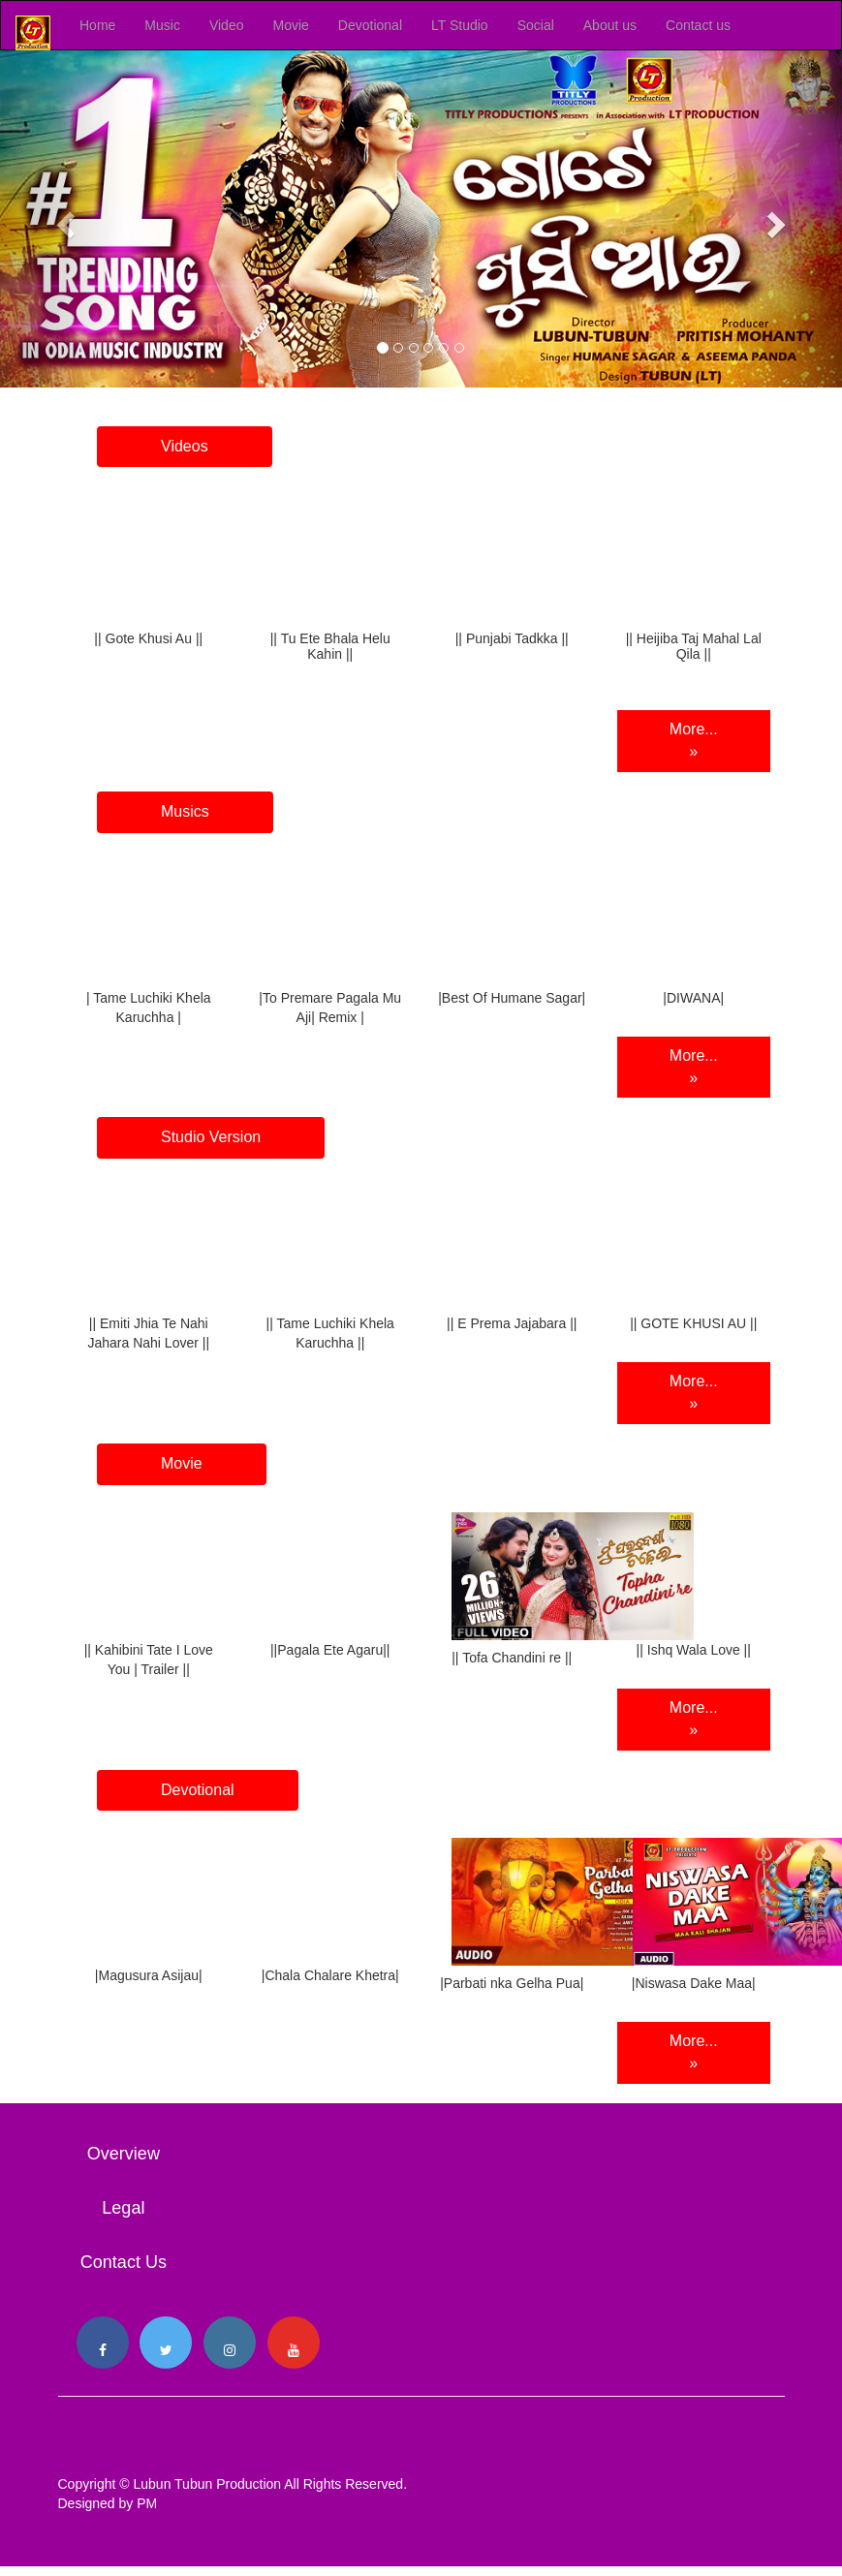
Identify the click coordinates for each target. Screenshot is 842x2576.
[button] (63, 219)
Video (226, 25)
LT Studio (459, 25)
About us (610, 25)
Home (97, 25)
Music (162, 25)
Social (535, 25)
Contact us (698, 25)
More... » (694, 740)
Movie (290, 25)
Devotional (370, 25)
